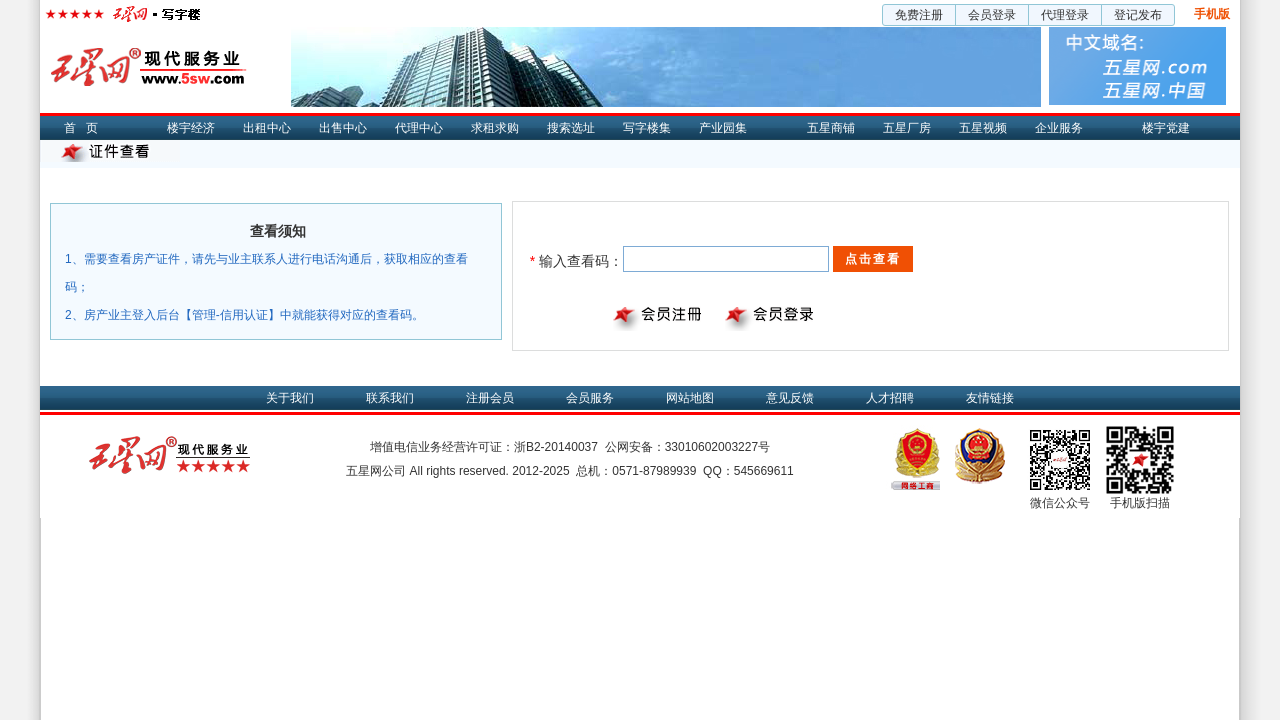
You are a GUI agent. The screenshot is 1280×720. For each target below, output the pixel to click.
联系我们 (390, 398)
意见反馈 (790, 398)
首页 (86, 128)
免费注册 (919, 15)
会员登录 (992, 15)
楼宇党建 (1166, 128)
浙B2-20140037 (556, 447)
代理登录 (1065, 15)
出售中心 (343, 128)
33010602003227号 (717, 447)
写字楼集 (647, 128)
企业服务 (1059, 128)
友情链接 (990, 398)
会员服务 (590, 398)
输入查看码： (576, 261)
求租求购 (495, 128)
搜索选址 (571, 128)
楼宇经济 (191, 128)
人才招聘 (890, 398)
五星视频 (983, 128)
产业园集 (723, 128)
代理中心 (419, 128)
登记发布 (1138, 15)
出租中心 (267, 128)
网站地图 (690, 398)
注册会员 (490, 398)
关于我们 (290, 398)
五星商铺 (831, 128)
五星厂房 (907, 128)
